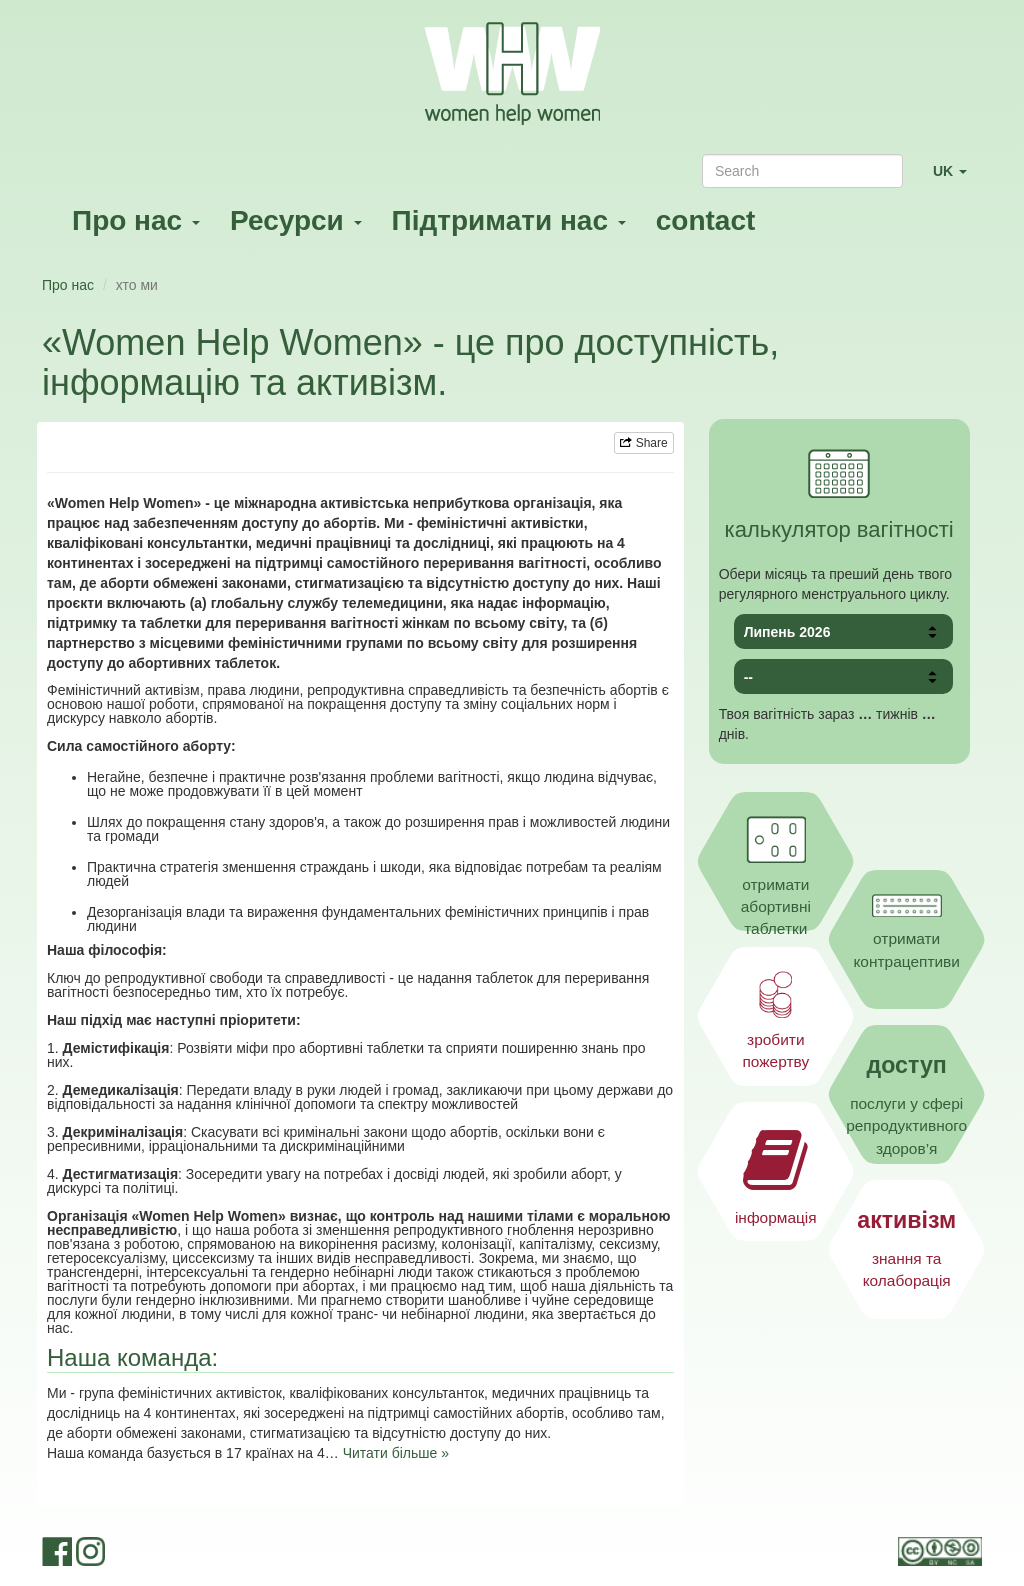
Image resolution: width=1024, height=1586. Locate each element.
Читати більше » (396, 1453)
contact (706, 220)
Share (643, 443)
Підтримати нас (509, 220)
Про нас (136, 220)
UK (957, 179)
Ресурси (296, 220)
